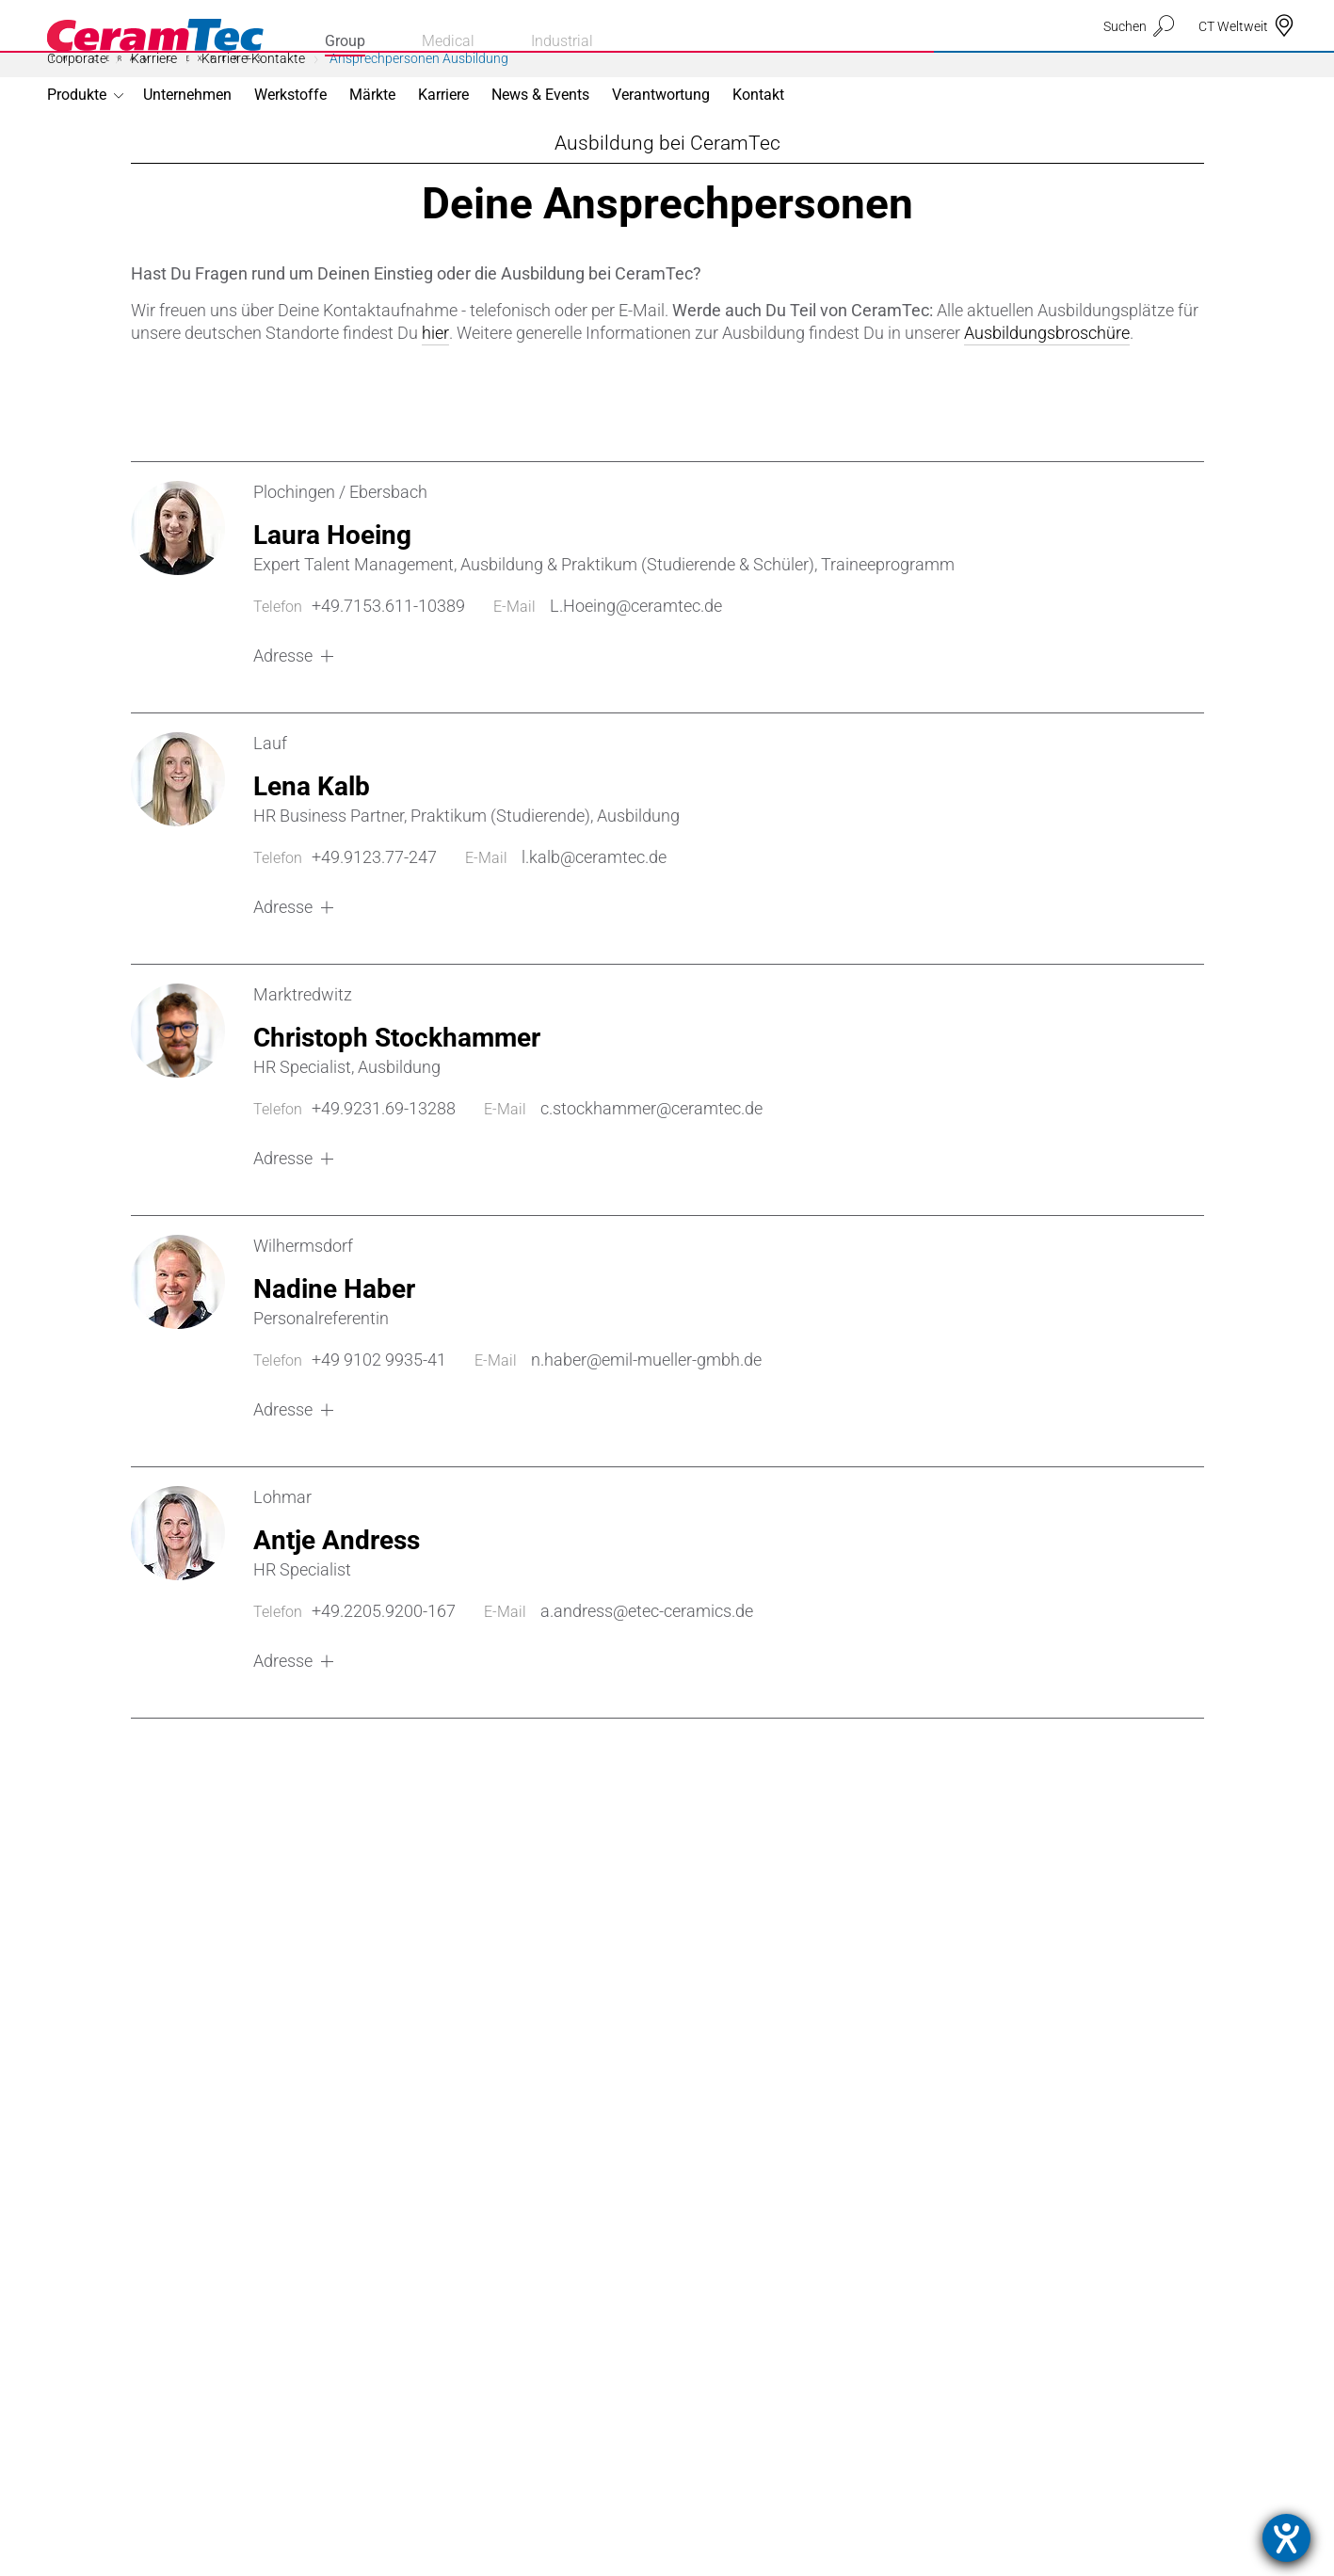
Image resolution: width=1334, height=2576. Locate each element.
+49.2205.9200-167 (384, 1695)
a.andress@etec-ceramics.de (646, 1695)
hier (435, 417)
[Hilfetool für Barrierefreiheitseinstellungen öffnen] (1286, 2538)
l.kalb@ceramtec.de (594, 942)
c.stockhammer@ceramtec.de (651, 1193)
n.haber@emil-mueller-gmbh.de (646, 1444)
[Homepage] (155, 40)
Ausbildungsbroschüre (1047, 417)
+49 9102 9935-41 (379, 1444)
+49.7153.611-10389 (388, 690)
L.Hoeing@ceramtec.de (636, 690)
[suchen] (1139, 62)
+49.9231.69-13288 (384, 1193)
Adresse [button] (283, 740)
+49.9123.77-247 (374, 942)
